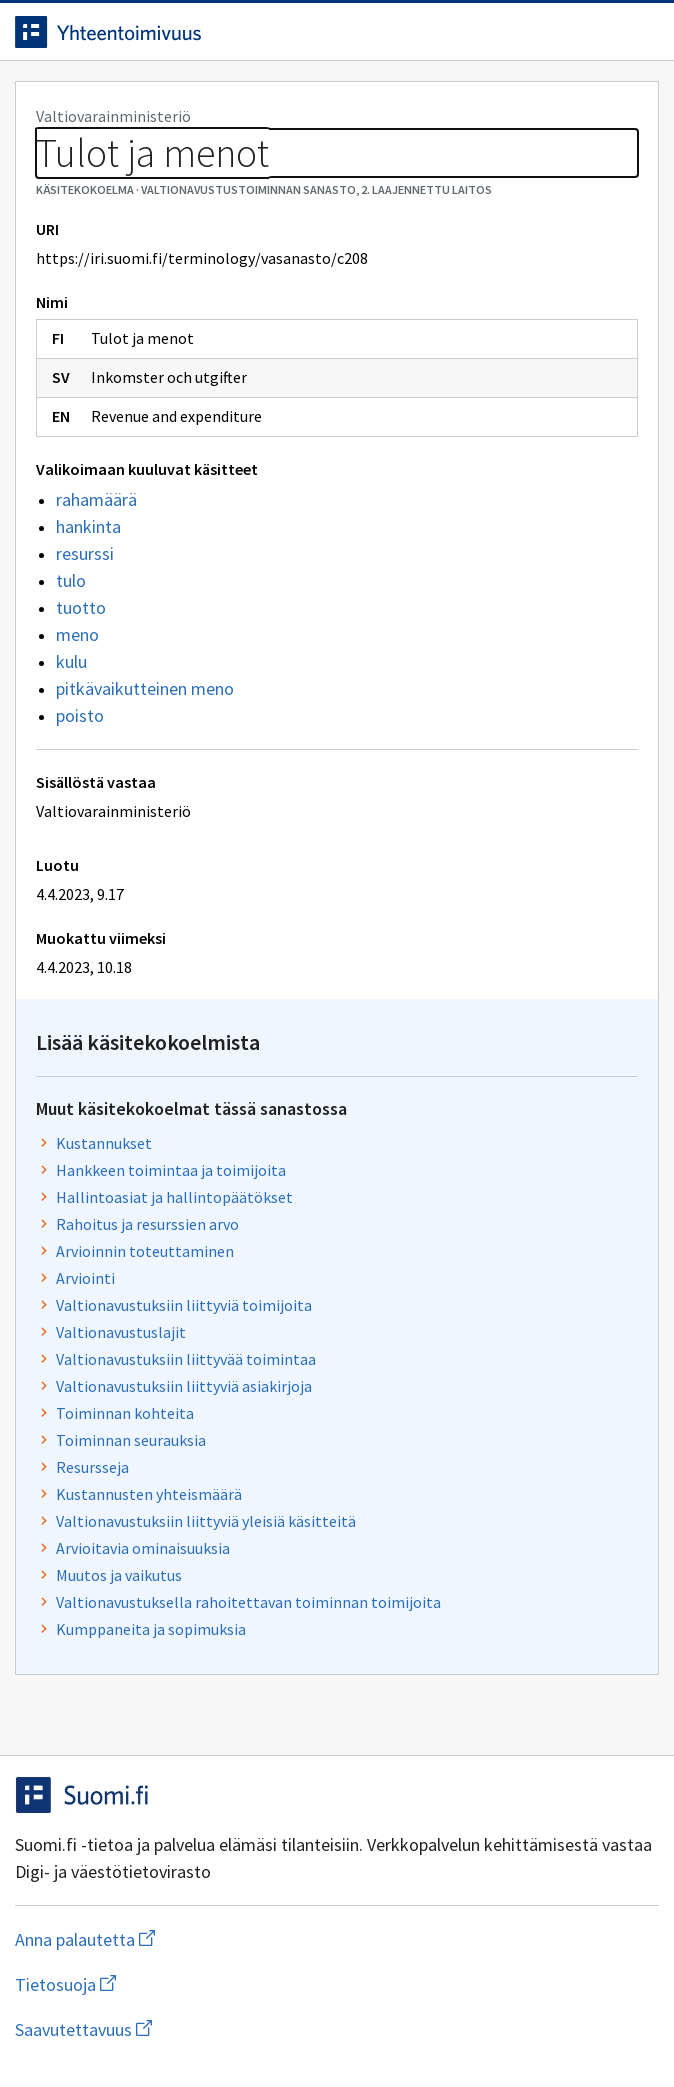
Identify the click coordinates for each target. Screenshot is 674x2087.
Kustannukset (104, 1143)
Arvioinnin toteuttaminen (145, 1251)
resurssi (85, 553)
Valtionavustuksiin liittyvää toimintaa (186, 1359)
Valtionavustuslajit (121, 1332)
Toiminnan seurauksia (131, 1440)
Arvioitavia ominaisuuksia (143, 1548)
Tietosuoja (163, 1984)
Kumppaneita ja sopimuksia (151, 1629)
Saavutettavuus (199, 2029)
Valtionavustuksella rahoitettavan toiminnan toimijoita (248, 1602)
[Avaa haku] (599, 32)
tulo (71, 580)
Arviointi (85, 1278)
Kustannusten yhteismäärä (149, 1494)
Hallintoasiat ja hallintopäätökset (174, 1197)
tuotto (81, 607)
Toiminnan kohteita (125, 1413)
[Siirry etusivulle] (297, 32)
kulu (71, 661)
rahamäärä (96, 499)
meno (77, 634)
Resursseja (92, 1467)
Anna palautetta (164, 1939)
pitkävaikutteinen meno (145, 688)
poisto (80, 715)
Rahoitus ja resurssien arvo (147, 1224)
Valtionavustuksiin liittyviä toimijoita (184, 1305)
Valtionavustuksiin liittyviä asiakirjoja (184, 1386)
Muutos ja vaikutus (119, 1575)
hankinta (88, 526)
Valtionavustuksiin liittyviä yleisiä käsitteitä (206, 1521)
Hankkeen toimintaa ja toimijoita (171, 1170)
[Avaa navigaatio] (639, 32)
